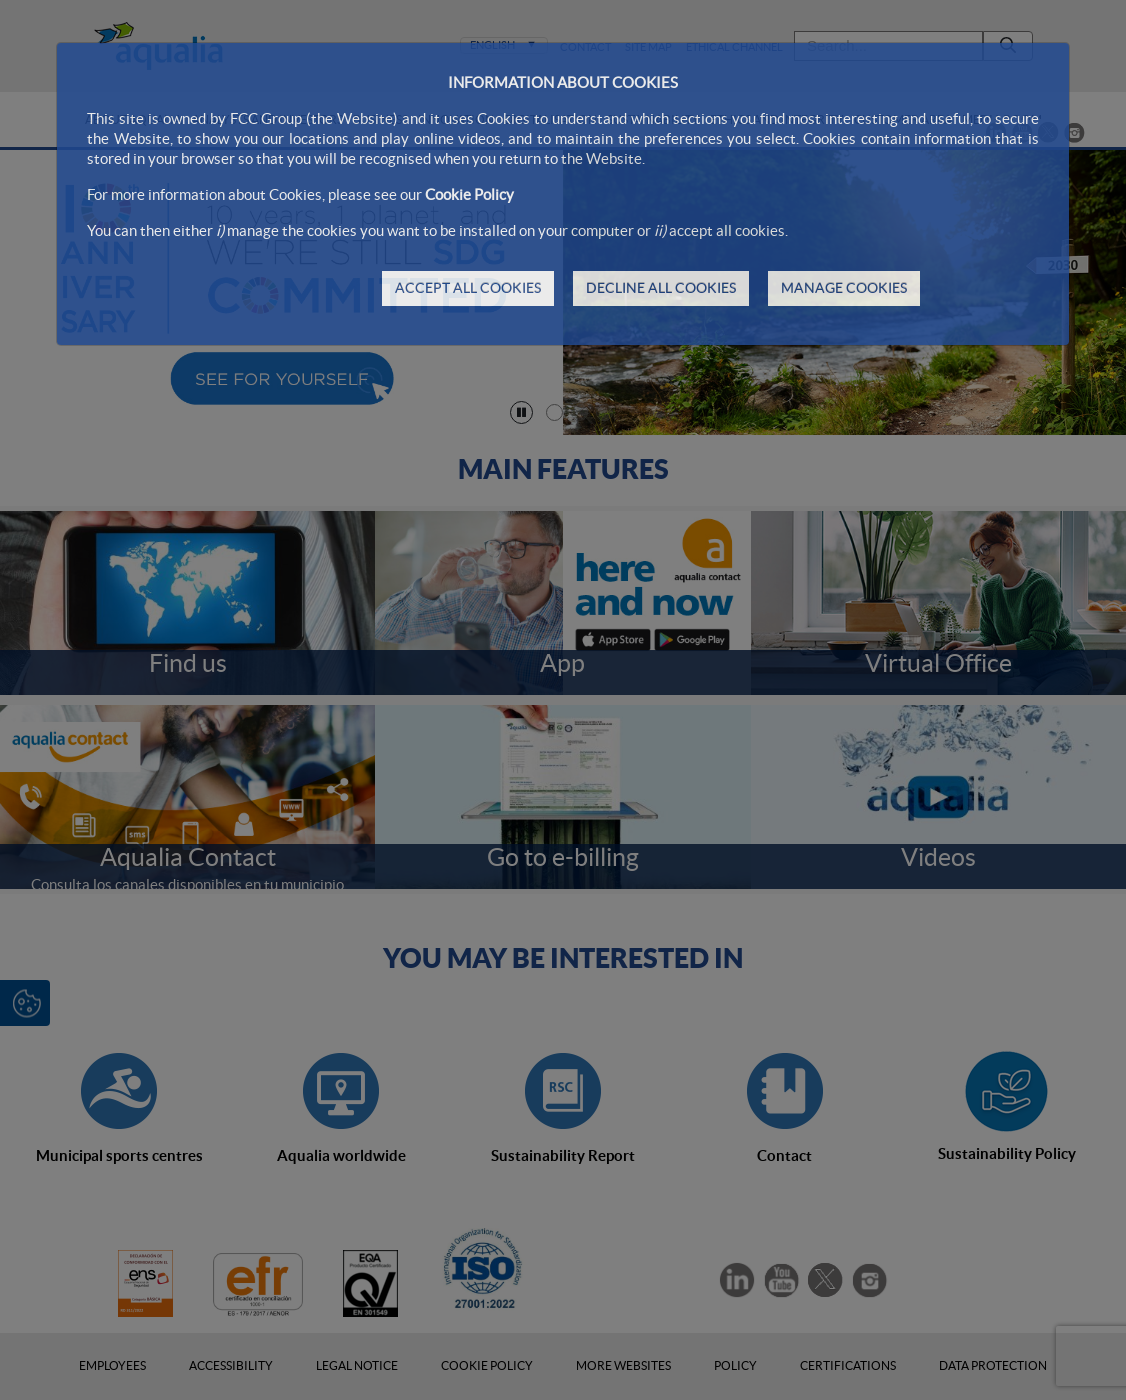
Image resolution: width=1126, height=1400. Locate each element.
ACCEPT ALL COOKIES (468, 288)
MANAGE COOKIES (844, 288)
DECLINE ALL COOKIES (661, 288)
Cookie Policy (469, 194)
